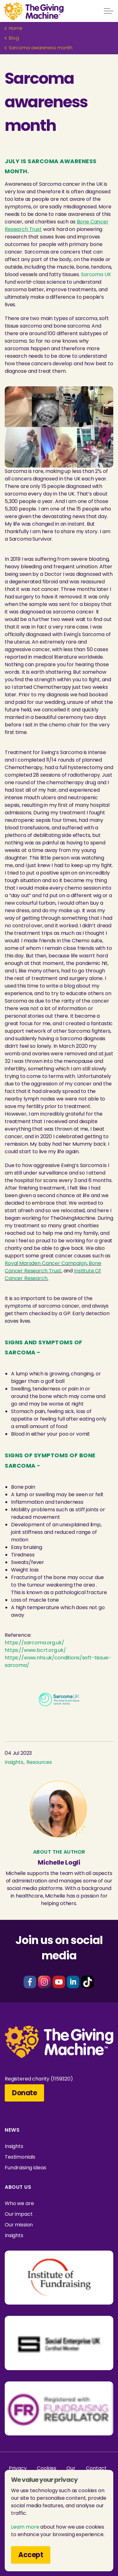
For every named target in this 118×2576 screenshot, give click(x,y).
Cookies (46, 2468)
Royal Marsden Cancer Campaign (46, 1263)
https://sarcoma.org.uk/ (34, 1642)
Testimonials (20, 2157)
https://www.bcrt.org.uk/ (35, 1650)
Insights (14, 1762)
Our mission (19, 2224)
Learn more (25, 2526)
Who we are (19, 2203)
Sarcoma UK (96, 274)
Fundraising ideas (25, 2167)
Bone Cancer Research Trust (53, 1267)
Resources (39, 1762)
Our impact (19, 2214)
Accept (30, 2555)
